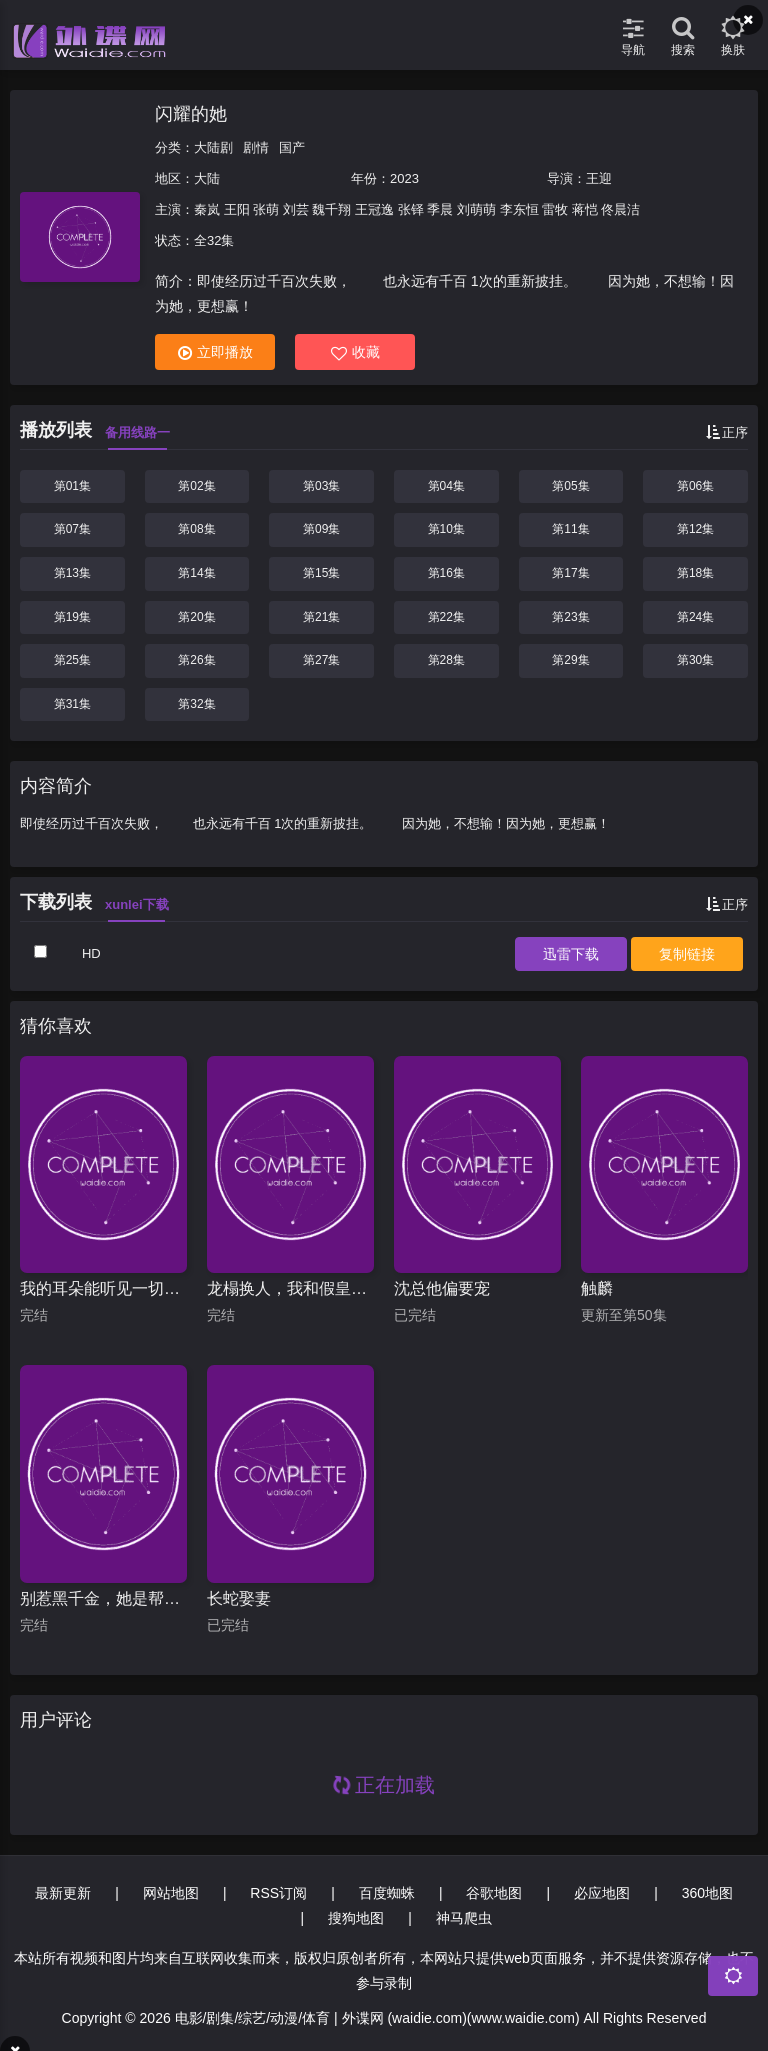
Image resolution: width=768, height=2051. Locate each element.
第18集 (695, 573)
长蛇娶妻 (239, 1598)
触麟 (597, 1288)
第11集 (570, 529)
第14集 (196, 573)
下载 (571, 954)
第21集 (321, 617)
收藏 (355, 352)
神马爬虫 (464, 1918)
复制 (687, 954)
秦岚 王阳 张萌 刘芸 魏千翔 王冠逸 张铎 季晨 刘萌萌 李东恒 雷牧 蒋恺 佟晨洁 (417, 209)
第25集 (72, 660)
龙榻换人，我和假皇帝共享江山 (290, 1288)
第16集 (446, 573)
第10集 (446, 529)
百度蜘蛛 (387, 1893)
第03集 (321, 486)
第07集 (72, 529)
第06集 (695, 486)
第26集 (196, 660)
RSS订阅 (278, 1893)
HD (91, 953)
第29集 (570, 660)
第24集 (695, 617)
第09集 (321, 529)
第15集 (321, 573)
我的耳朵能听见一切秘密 (103, 1288)
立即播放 (215, 352)
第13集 (72, 573)
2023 (404, 178)
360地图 (707, 1893)
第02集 (196, 486)
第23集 (570, 617)
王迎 (599, 178)
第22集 (446, 617)
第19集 (72, 617)
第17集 (570, 573)
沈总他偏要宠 (442, 1288)
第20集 (196, 617)
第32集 (196, 704)
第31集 (72, 704)
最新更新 (63, 1893)
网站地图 (171, 1893)
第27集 (321, 660)
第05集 (570, 486)
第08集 (196, 529)
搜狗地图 (356, 1918)
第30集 (695, 660)
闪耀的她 (191, 114)
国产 (292, 147)
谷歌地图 (494, 1893)
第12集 (695, 529)
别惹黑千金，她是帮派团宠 (103, 1598)
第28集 (446, 660)
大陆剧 (213, 147)
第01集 (72, 486)
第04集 (446, 486)
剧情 (256, 147)
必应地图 (602, 1893)
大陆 (207, 178)
